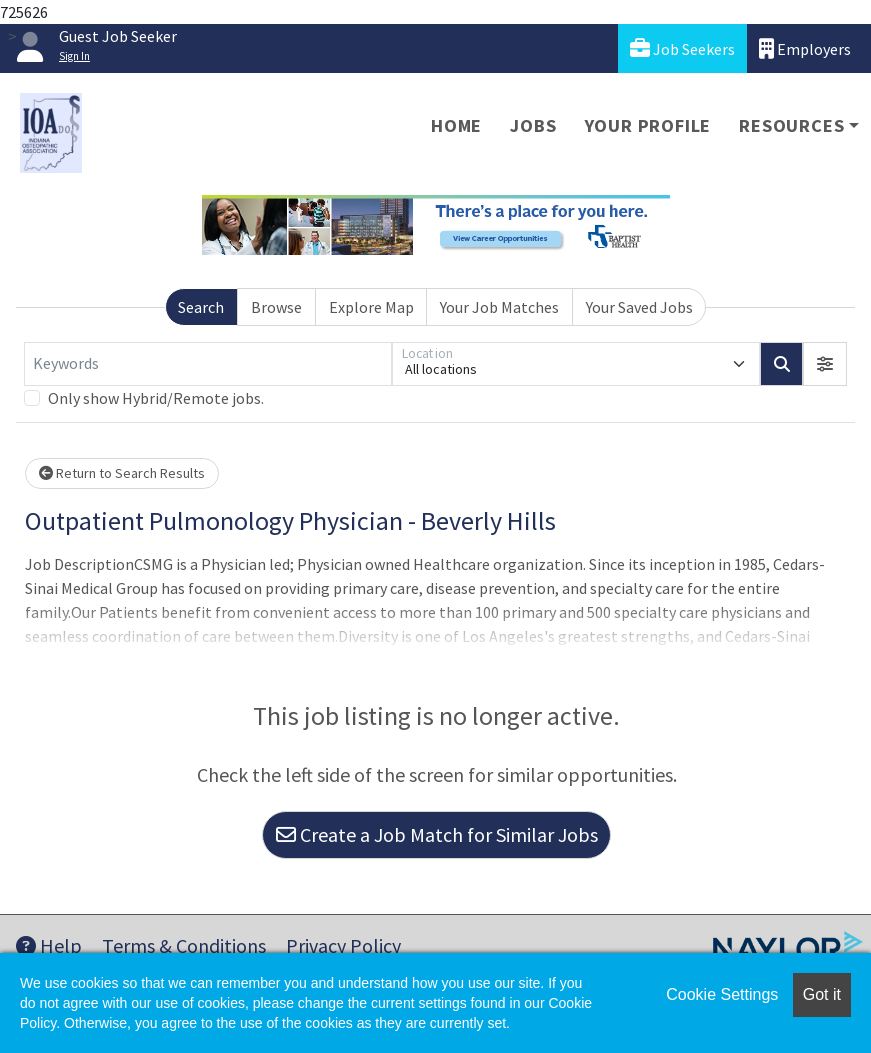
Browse (276, 307)
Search (201, 307)
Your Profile (648, 125)
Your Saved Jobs (639, 307)
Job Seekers (682, 48)
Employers (805, 48)
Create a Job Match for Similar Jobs (437, 834)
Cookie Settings (722, 994)
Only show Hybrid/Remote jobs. (156, 398)
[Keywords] (208, 364)
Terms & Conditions (184, 945)
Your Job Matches (499, 307)
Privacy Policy (343, 945)
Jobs (533, 125)
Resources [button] (791, 125)
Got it (822, 994)
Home (456, 125)
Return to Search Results (122, 473)
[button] (825, 364)
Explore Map (371, 307)
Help (49, 945)
